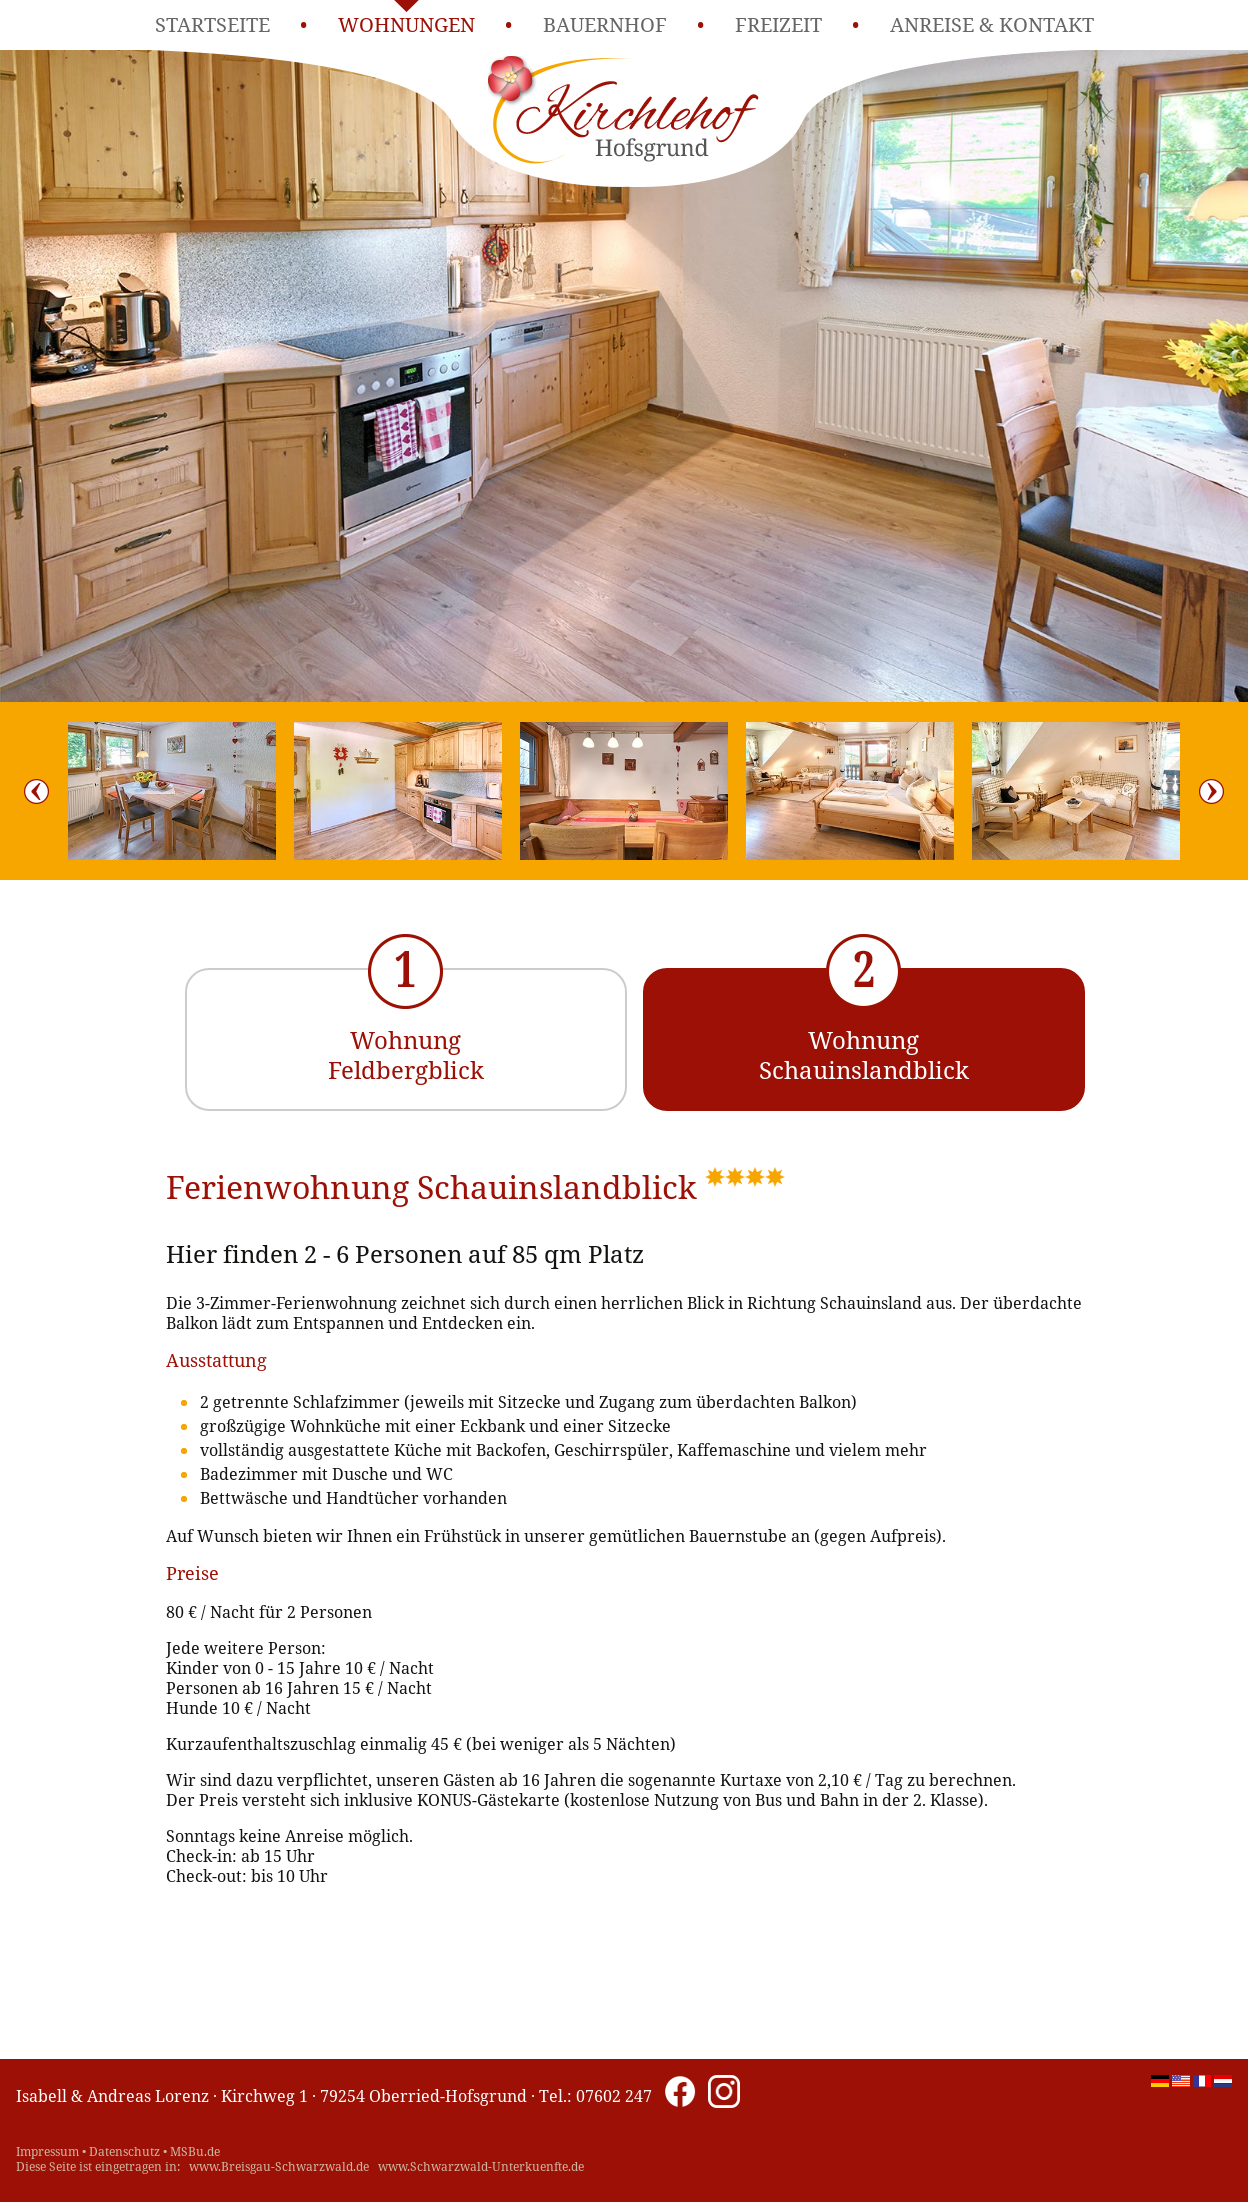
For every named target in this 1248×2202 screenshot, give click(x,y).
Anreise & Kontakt (992, 24)
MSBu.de (195, 2151)
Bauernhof (605, 24)
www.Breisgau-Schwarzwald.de (279, 2166)
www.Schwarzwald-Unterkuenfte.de (481, 2166)
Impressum (47, 2151)
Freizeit (778, 24)
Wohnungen (406, 24)
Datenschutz (124, 2151)
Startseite (212, 24)
